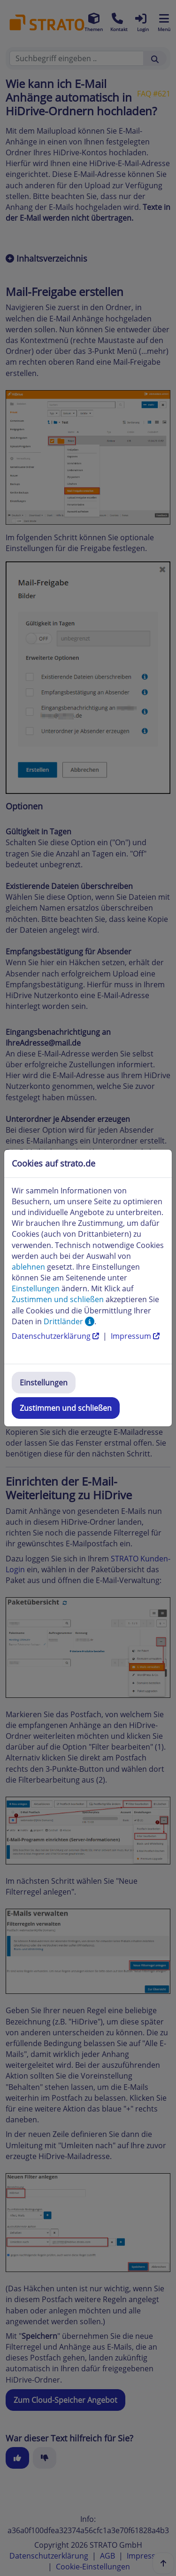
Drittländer (69, 1321)
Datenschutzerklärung (56, 1336)
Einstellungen (44, 1382)
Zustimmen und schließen (66, 1408)
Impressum (135, 1336)
